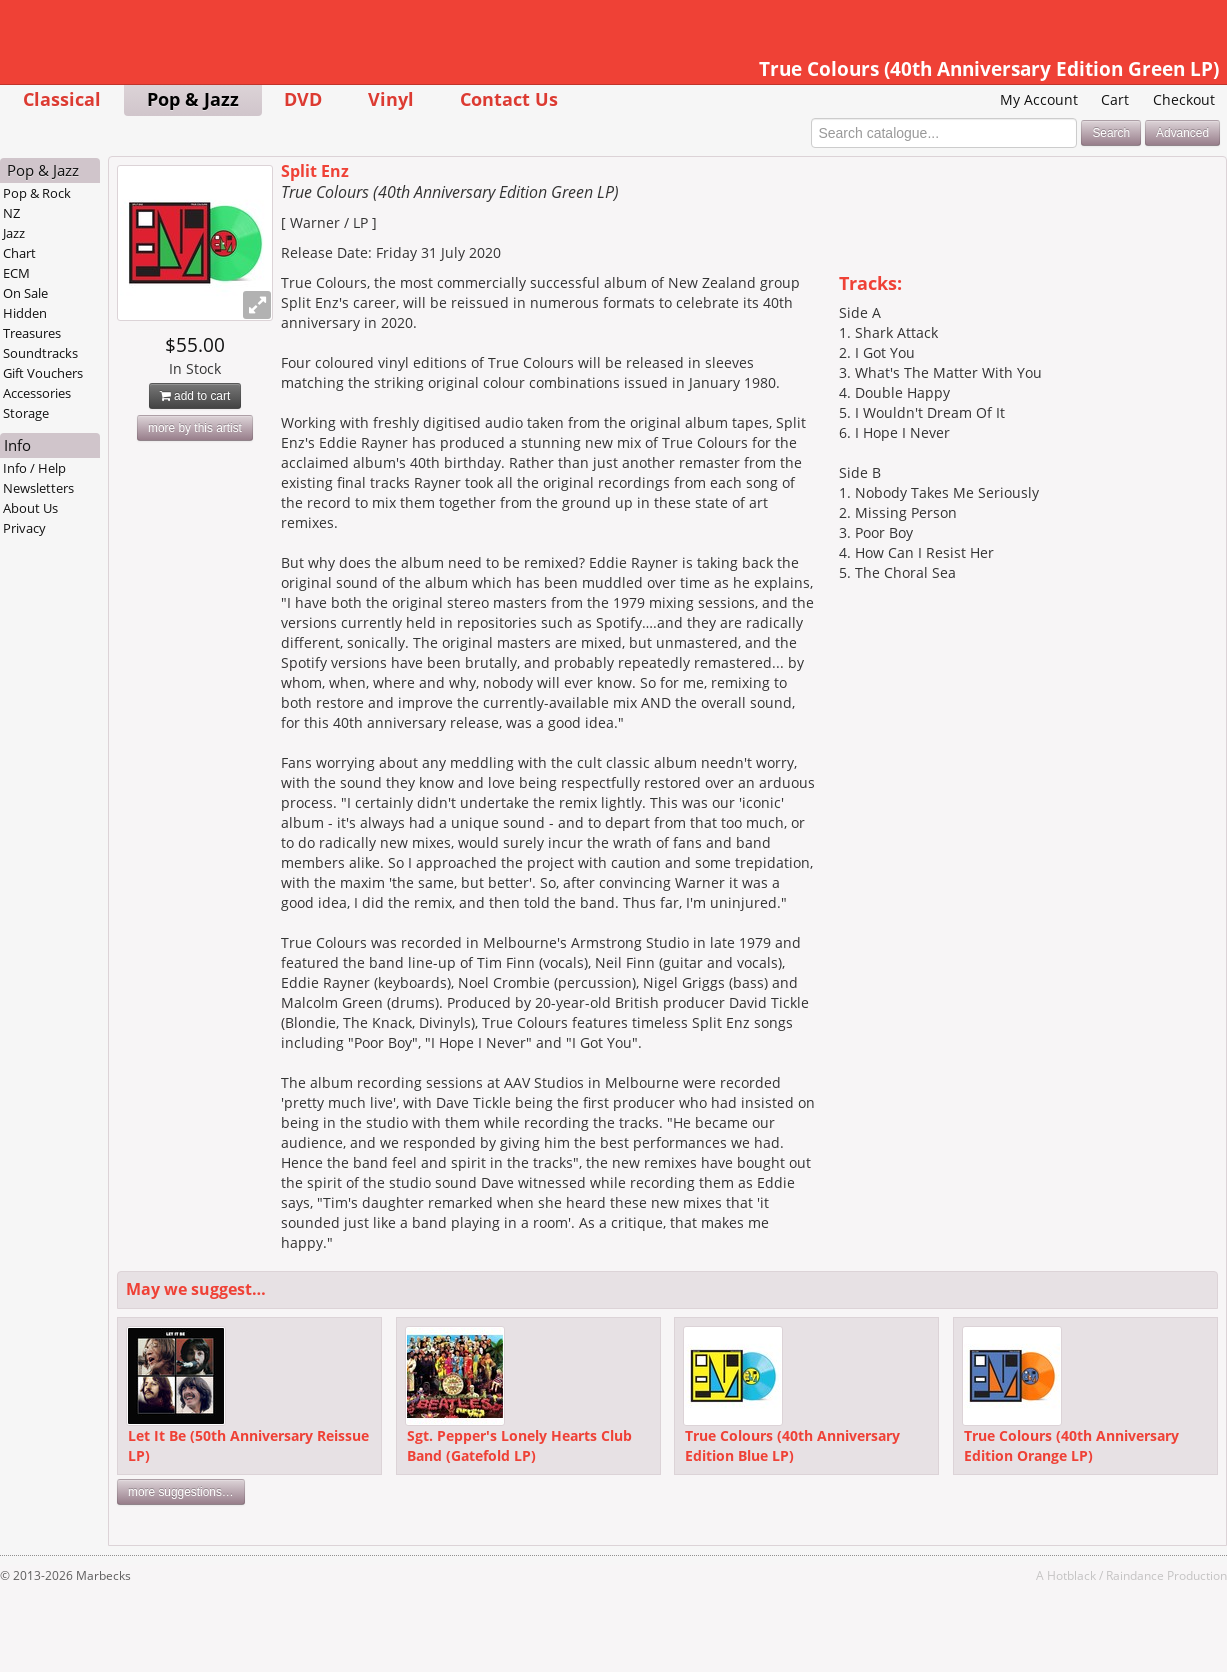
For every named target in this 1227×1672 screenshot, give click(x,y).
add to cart (195, 396)
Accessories (37, 393)
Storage (26, 413)
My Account (1039, 99)
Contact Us (509, 98)
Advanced (1182, 133)
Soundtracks (40, 353)
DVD (303, 98)
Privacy (24, 528)
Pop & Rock (37, 193)
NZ (11, 213)
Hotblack (1071, 1575)
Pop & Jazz (193, 98)
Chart (19, 253)
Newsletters (38, 488)
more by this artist (195, 428)
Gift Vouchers (43, 373)
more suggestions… (181, 1492)
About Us (30, 508)
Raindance (1135, 1575)
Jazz (14, 233)
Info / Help (34, 468)
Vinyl (391, 98)
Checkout (1184, 99)
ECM (16, 273)
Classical (62, 98)
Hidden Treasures (32, 323)
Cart (1115, 99)
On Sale (25, 293)
